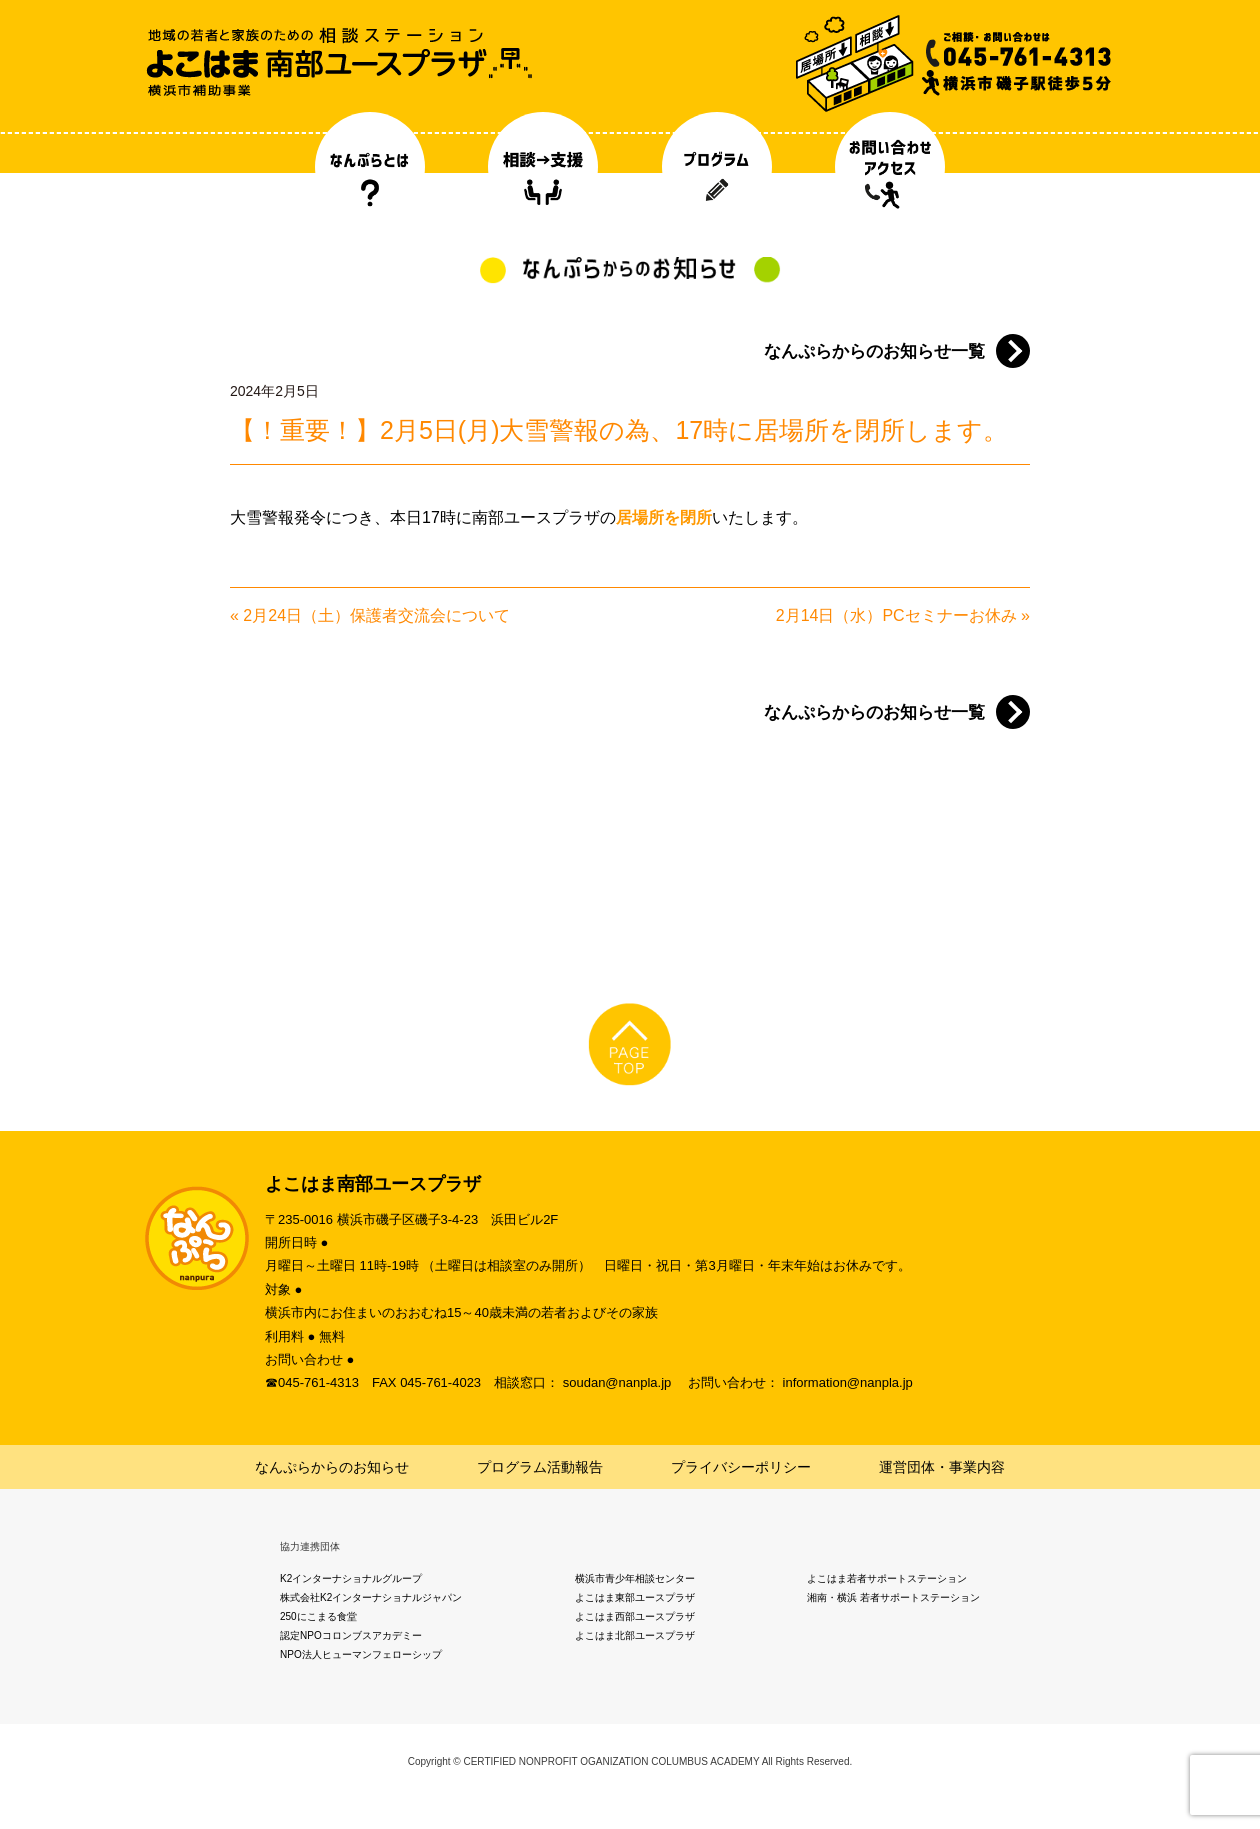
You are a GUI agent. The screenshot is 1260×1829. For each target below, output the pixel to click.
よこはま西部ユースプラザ (635, 1616)
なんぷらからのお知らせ (332, 1467)
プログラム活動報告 (540, 1467)
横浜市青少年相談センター (635, 1578)
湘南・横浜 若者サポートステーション (893, 1597)
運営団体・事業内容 (942, 1467)
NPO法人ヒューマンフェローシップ (361, 1654)
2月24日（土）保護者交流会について (376, 615)
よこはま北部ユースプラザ (635, 1635)
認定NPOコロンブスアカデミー (351, 1635)
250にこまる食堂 (318, 1616)
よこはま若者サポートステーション (887, 1578)
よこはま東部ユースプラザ (635, 1597)
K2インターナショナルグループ (351, 1578)
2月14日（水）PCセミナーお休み (896, 615)
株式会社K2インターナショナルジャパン (371, 1597)
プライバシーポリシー (741, 1467)
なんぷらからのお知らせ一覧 (874, 351)
